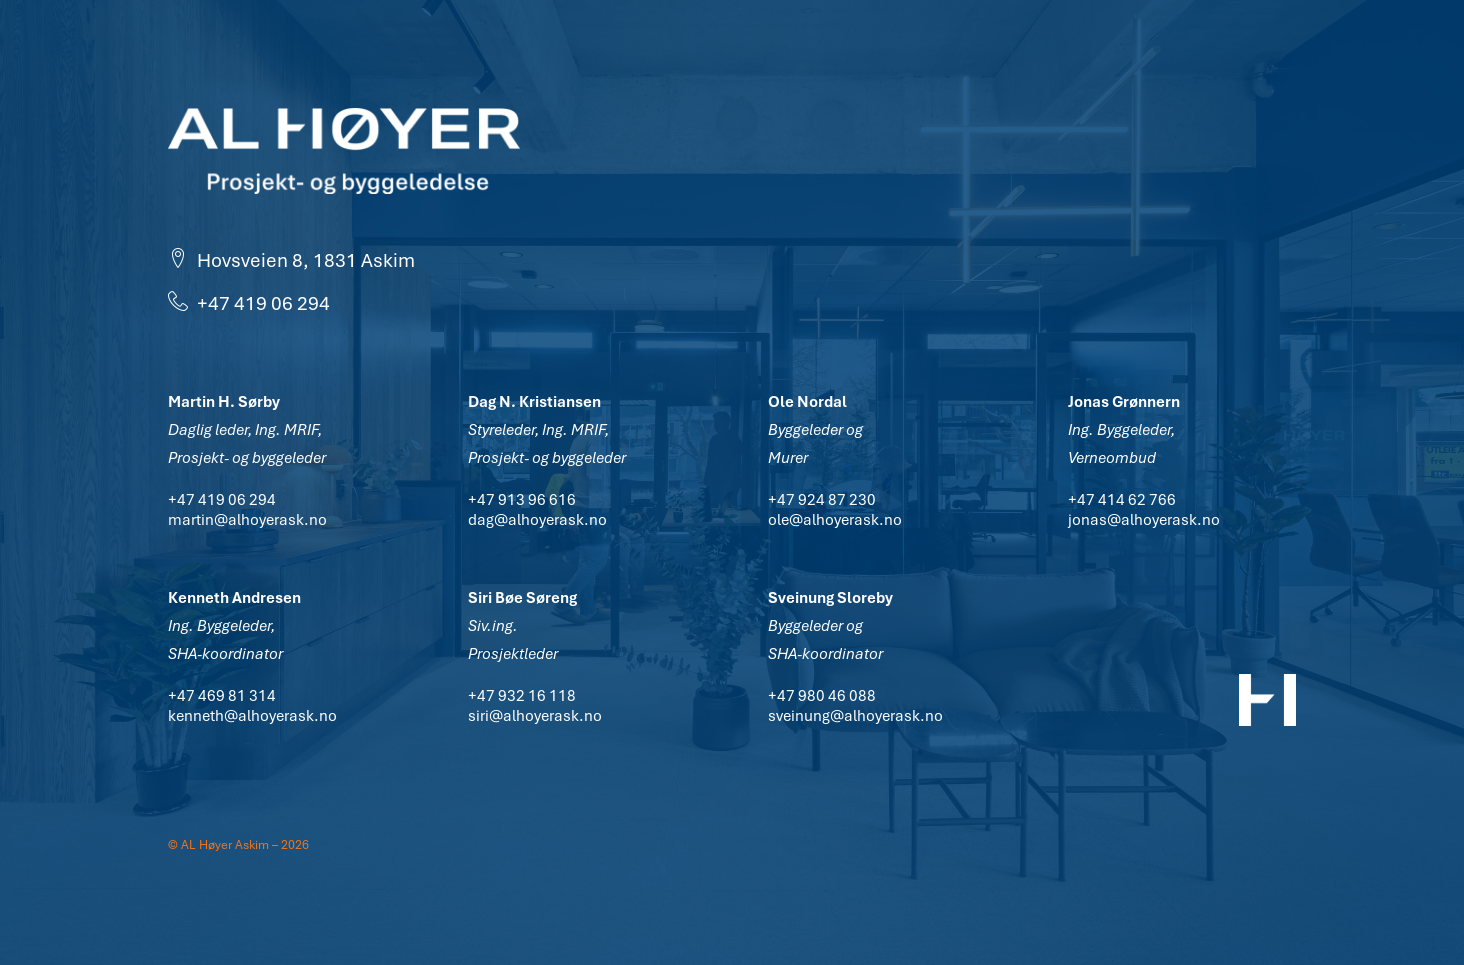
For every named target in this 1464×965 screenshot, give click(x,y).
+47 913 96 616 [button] (522, 500)
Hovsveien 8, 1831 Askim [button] (291, 260)
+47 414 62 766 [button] (1122, 500)
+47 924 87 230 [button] (822, 500)
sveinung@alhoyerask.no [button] (855, 716)
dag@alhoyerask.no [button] (537, 520)
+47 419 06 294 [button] (249, 303)
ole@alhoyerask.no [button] (835, 520)
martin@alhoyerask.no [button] (247, 520)
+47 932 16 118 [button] (522, 696)
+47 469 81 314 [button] (222, 696)
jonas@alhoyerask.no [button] (1144, 520)
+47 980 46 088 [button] (822, 696)
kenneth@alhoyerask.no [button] (252, 716)
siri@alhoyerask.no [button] (535, 716)
